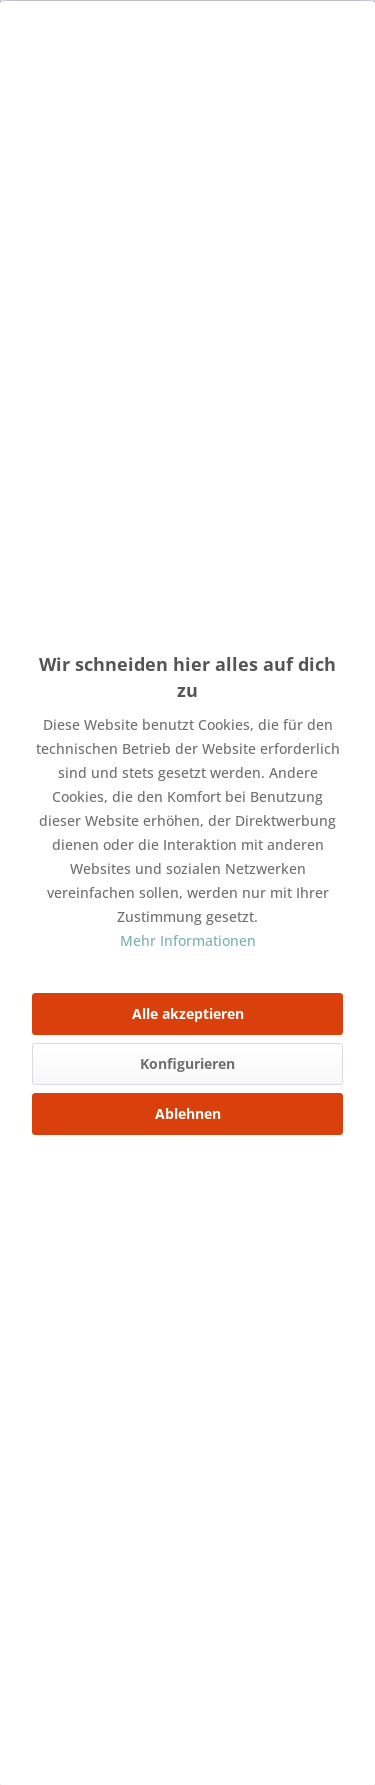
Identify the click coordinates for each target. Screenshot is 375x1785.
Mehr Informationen (188, 940)
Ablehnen (188, 1113)
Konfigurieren (187, 1063)
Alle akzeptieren (188, 1013)
